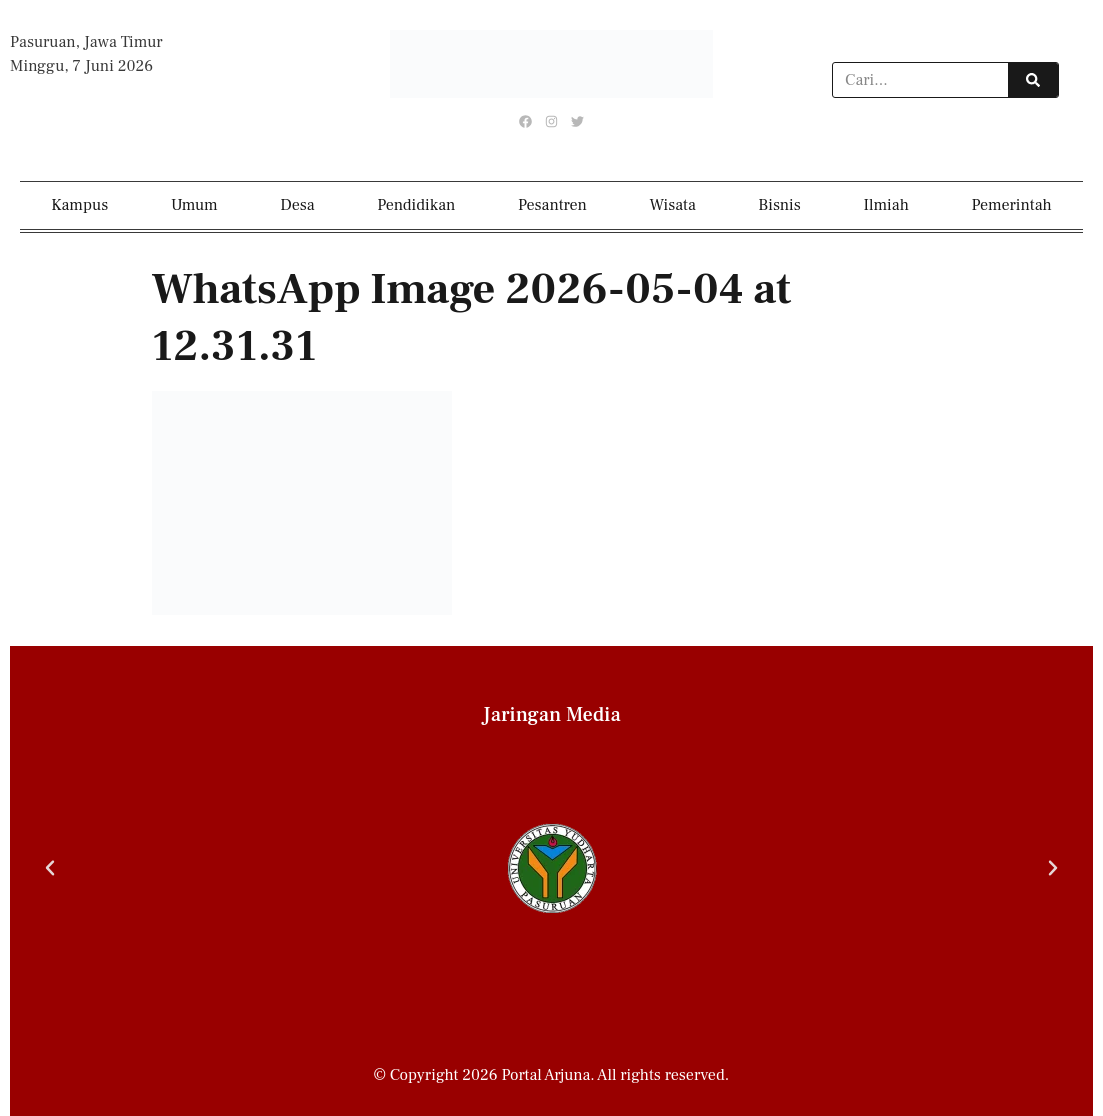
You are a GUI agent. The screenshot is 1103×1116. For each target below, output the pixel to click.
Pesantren (552, 205)
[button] (50, 868)
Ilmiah (886, 205)
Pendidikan (416, 205)
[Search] (1033, 80)
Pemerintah (1011, 205)
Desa (297, 205)
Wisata (673, 205)
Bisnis (779, 205)
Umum (194, 205)
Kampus (79, 205)
